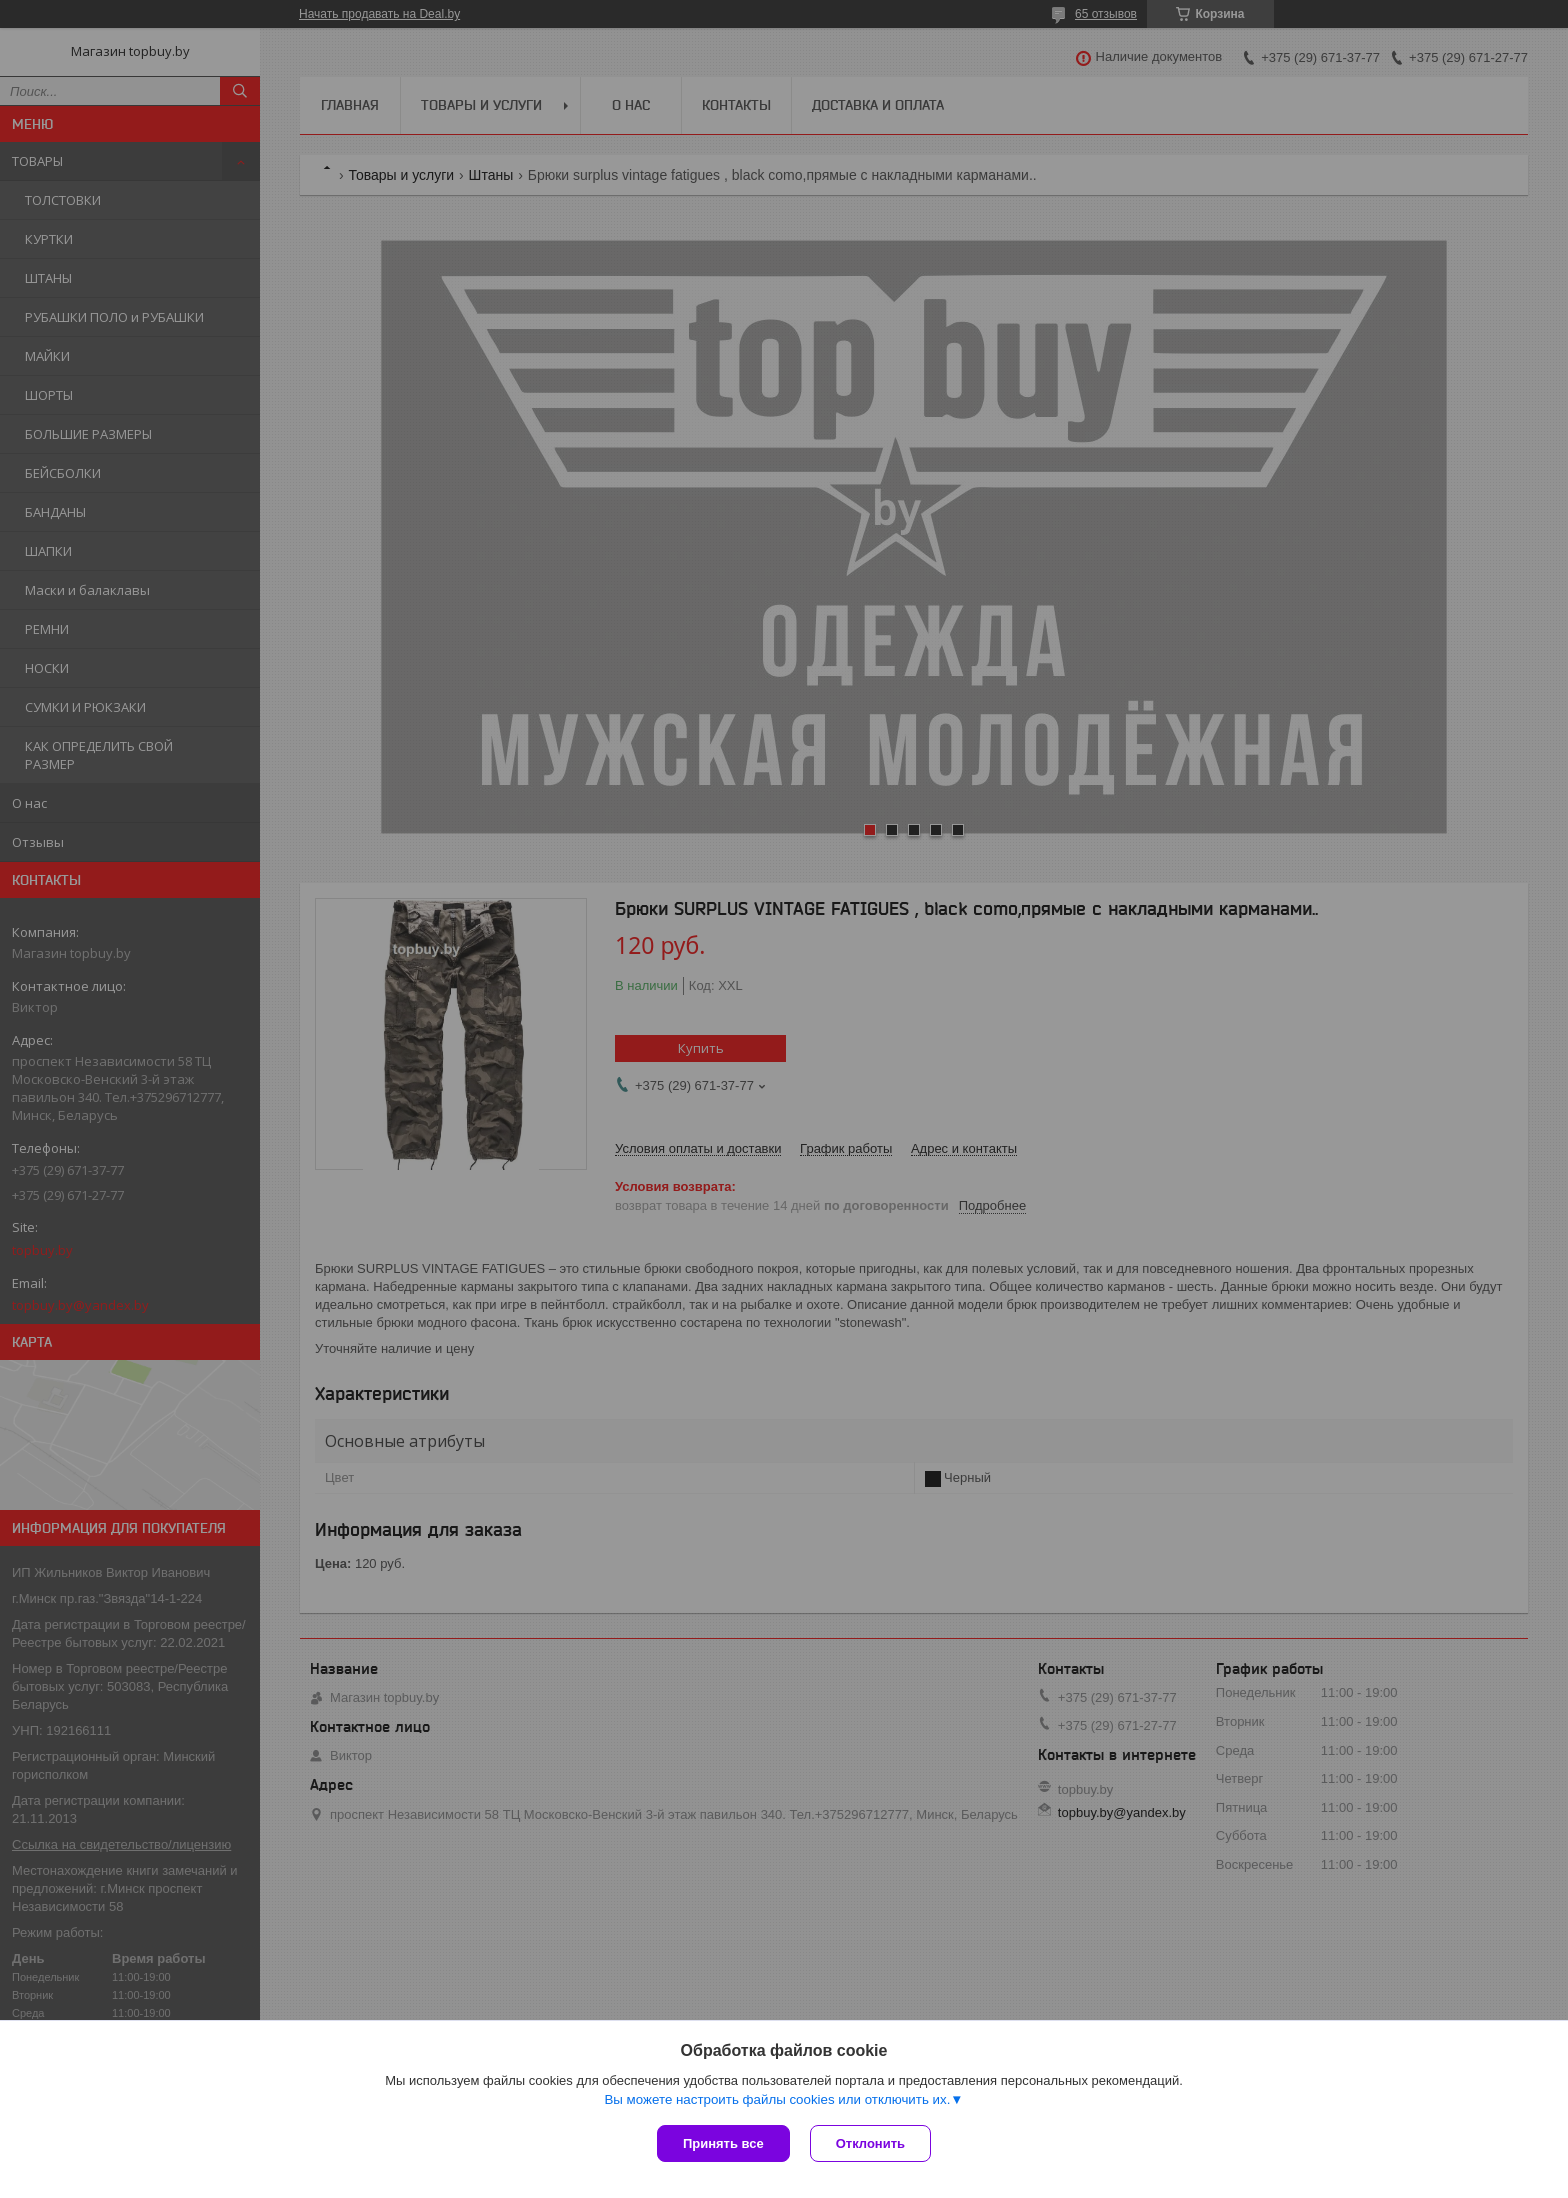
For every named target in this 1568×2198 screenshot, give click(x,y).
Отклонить (870, 2143)
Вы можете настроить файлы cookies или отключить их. (777, 2099)
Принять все (723, 2143)
